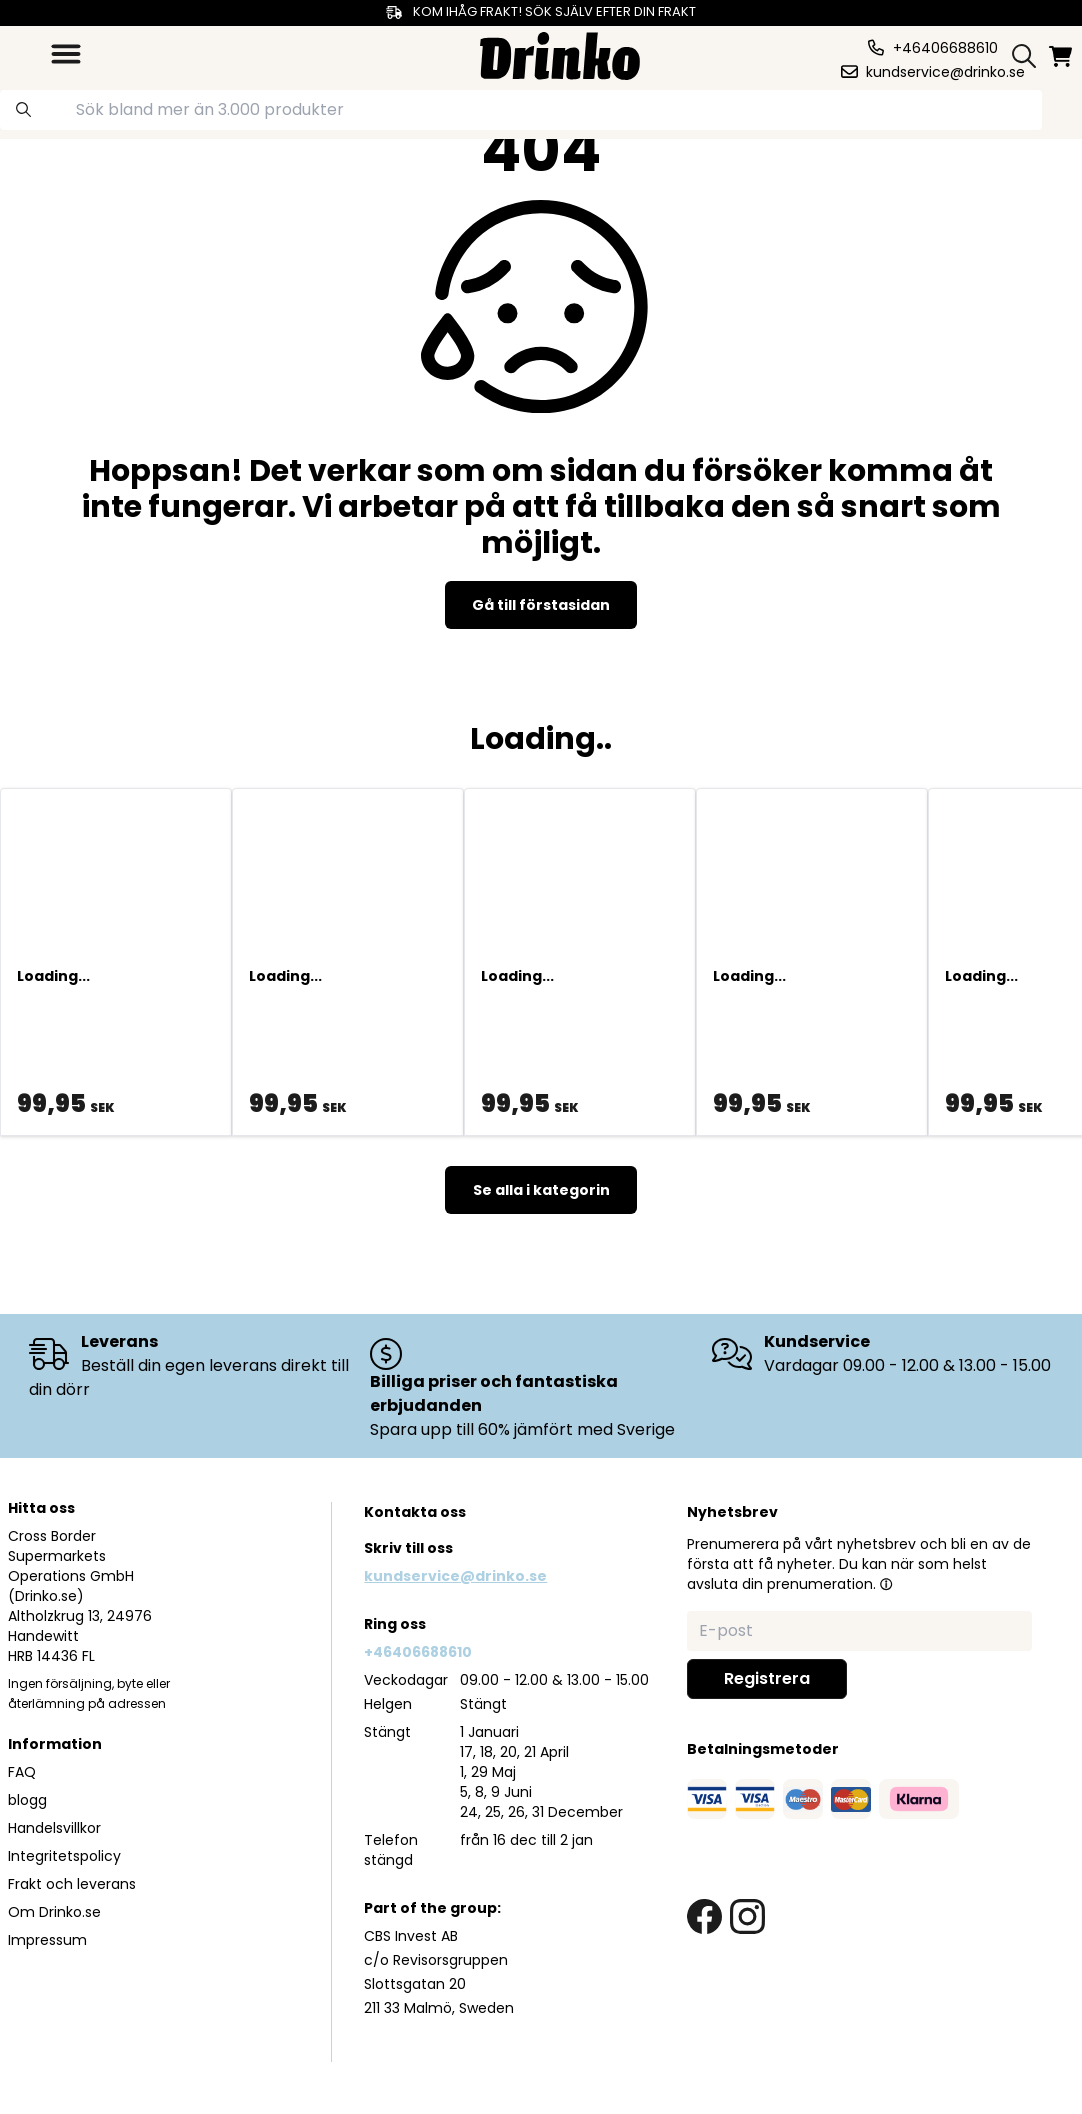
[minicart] (1062, 56)
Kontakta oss (415, 1512)
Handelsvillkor (54, 1828)
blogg (27, 1800)
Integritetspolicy (64, 1856)
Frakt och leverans (72, 1884)
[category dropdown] (66, 54)
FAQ (22, 1772)
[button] (886, 1584)
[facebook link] (704, 1916)
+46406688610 (418, 1652)
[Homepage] (560, 53)
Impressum (47, 1940)
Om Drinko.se (54, 1912)
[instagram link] (747, 1916)
